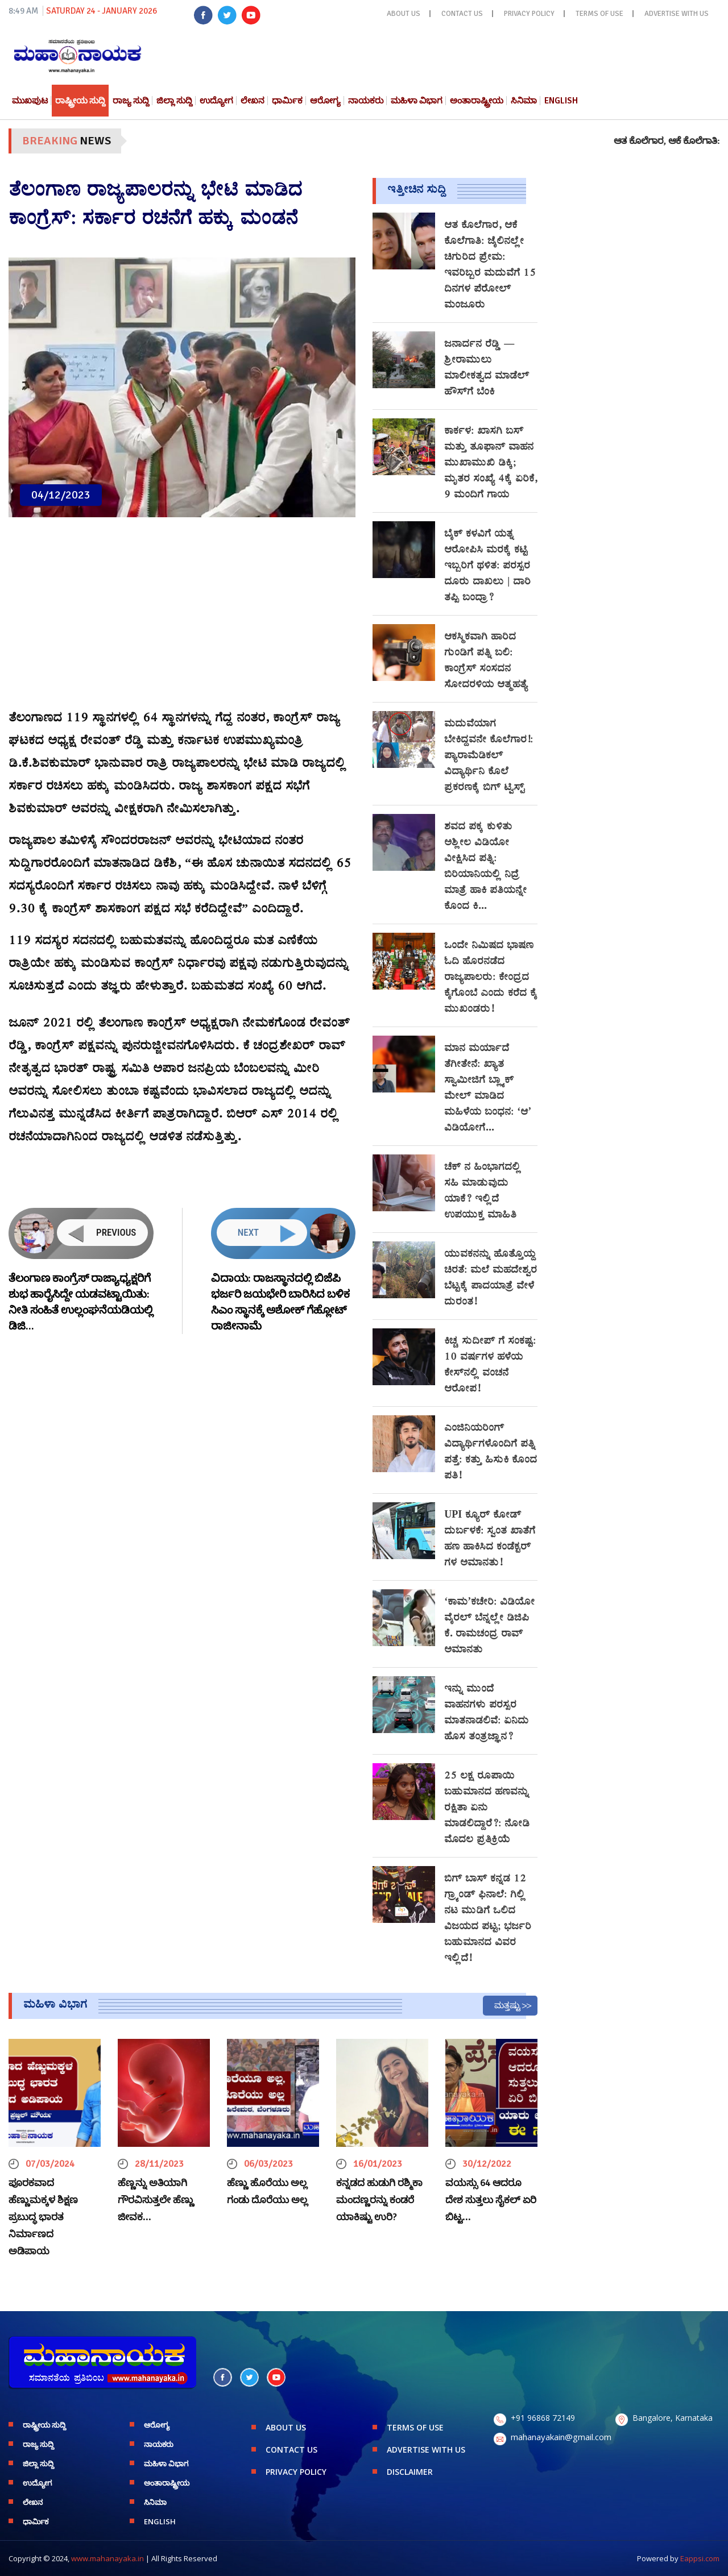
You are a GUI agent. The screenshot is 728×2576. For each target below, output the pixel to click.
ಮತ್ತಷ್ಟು (507, 2005)
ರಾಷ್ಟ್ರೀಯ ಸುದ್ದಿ (80, 100)
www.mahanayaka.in (107, 2558)
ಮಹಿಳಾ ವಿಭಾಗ (416, 100)
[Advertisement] (182, 619)
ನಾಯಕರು (365, 100)
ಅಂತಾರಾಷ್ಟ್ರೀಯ (476, 100)
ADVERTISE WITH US (676, 13)
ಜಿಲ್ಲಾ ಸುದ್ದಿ (174, 100)
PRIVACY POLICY (529, 13)
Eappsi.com (699, 2558)
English (561, 100)
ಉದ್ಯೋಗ (216, 100)
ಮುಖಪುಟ (30, 100)
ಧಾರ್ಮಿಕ (287, 100)
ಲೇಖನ (252, 100)
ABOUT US (403, 13)
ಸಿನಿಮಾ (524, 100)
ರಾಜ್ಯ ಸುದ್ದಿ (131, 100)
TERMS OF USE (599, 13)
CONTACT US (462, 13)
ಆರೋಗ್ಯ (325, 100)
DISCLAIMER (410, 2471)
